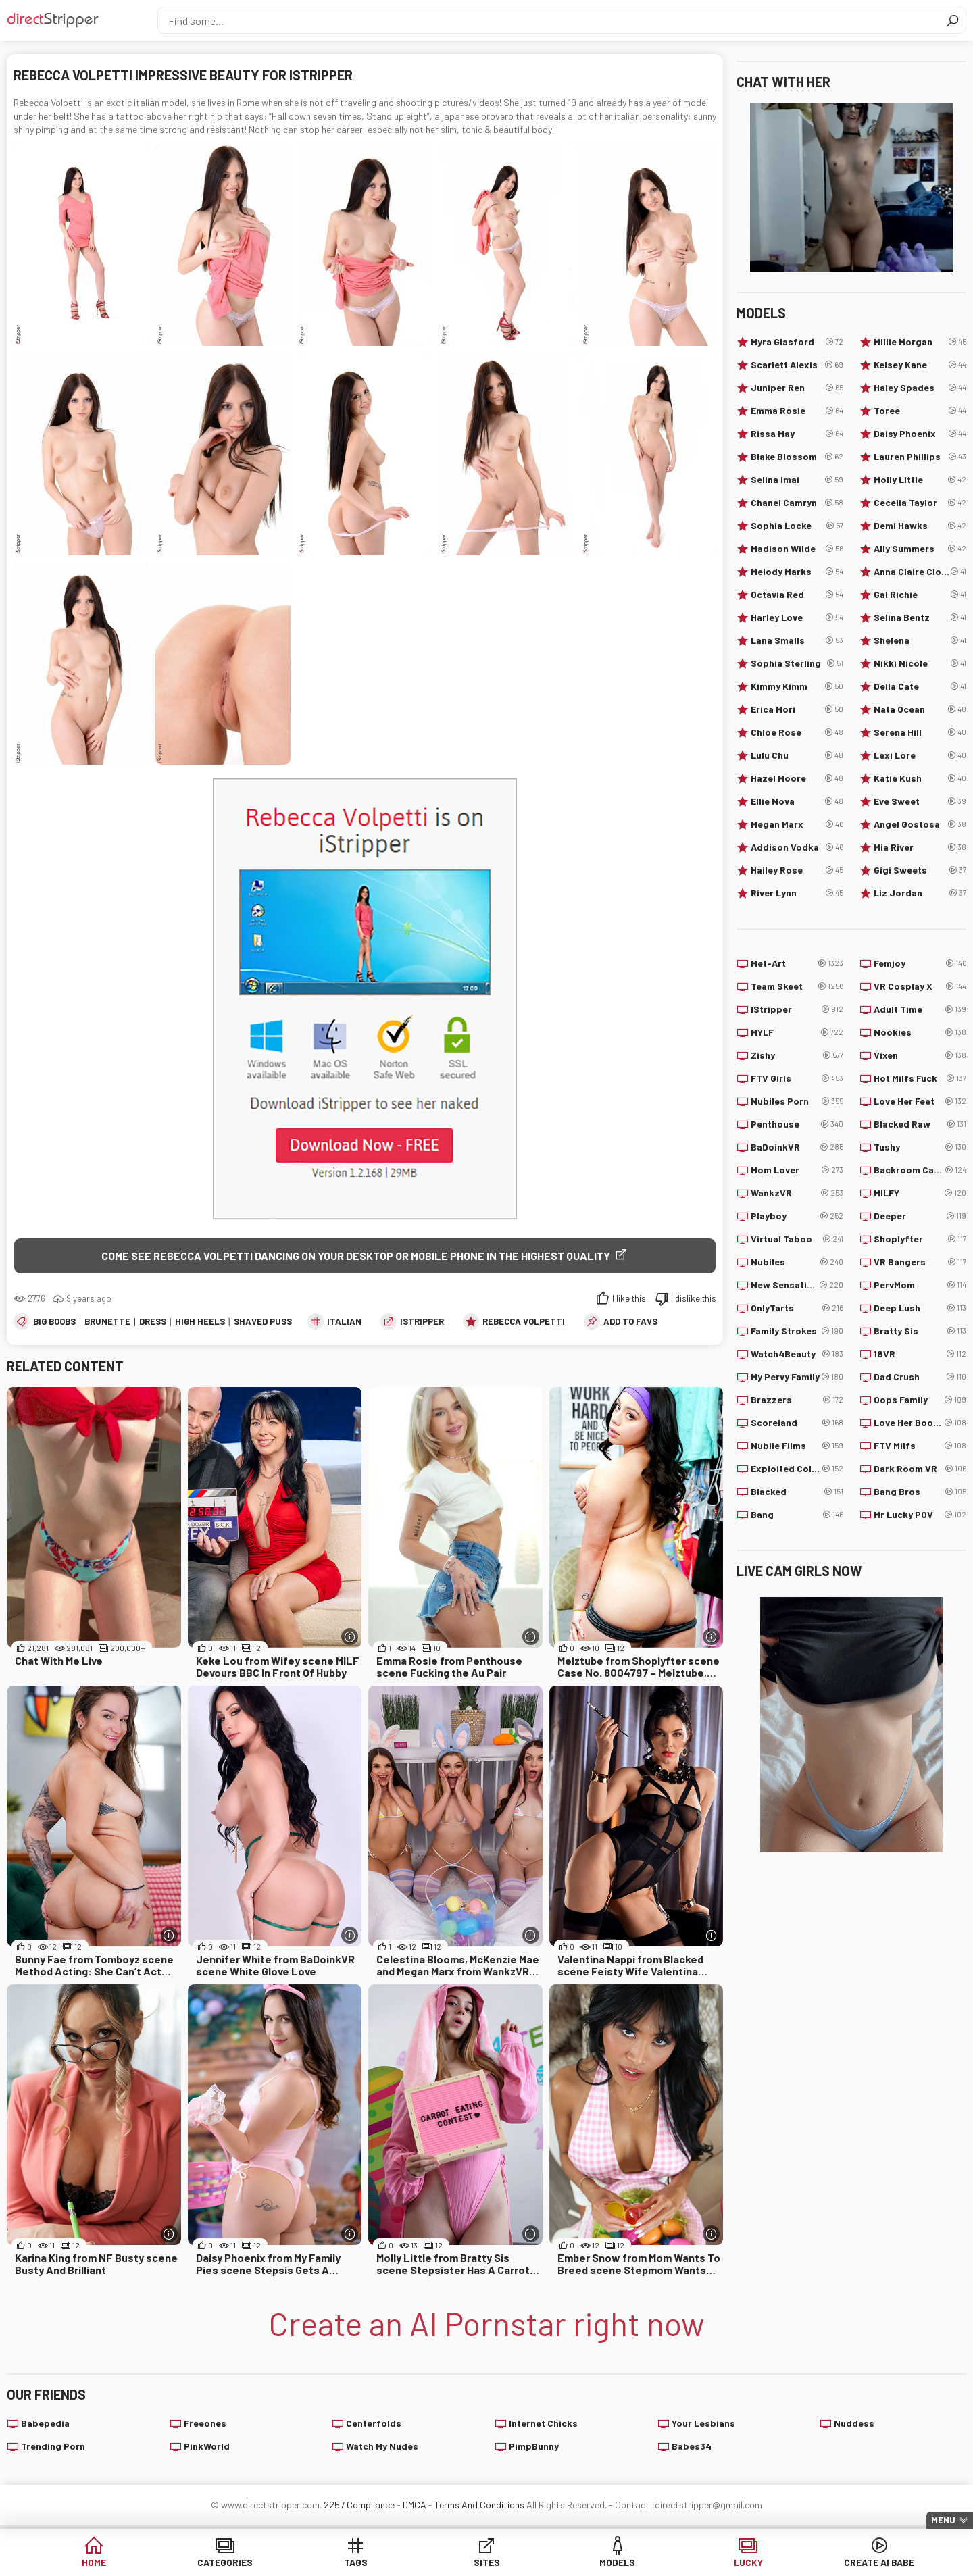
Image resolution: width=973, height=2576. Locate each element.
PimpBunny (534, 2446)
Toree (920, 411)
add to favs (630, 1321)
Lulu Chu (797, 755)
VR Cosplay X (920, 986)
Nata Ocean (920, 709)
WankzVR (797, 1193)
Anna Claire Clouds (920, 571)
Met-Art (797, 963)
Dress (152, 1321)
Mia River (920, 847)
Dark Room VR (920, 1469)
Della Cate (920, 686)
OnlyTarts (797, 1308)
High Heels (200, 1321)
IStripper (422, 1321)
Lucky (693, 2562)
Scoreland (797, 1423)
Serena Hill (920, 732)
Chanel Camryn (797, 503)
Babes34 (692, 2446)
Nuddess (854, 2423)
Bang (797, 1515)
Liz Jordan (920, 893)
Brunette (107, 1321)
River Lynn (797, 893)
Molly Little (920, 480)
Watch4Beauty (797, 1354)
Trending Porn (53, 2446)
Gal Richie (920, 594)
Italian (344, 1321)
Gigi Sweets (920, 870)
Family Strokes (797, 1331)
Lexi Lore (920, 755)
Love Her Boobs (920, 1423)
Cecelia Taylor (920, 503)
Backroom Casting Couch (920, 1170)
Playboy (797, 1216)
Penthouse (797, 1124)
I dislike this (693, 1298)
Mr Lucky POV (920, 1515)
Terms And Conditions (479, 2504)
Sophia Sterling (797, 663)
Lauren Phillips (920, 457)
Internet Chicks (543, 2423)
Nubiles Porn (797, 1101)
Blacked (797, 1492)
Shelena (920, 640)
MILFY (920, 1193)
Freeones (205, 2423)
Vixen (920, 1055)
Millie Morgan (920, 342)
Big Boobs (54, 1321)
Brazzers (797, 1400)
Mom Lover (797, 1170)
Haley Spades (920, 388)
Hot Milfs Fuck (920, 1078)
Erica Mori (797, 709)
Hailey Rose (797, 870)
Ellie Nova (797, 801)
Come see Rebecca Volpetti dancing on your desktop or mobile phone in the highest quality (355, 1255)
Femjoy (920, 963)
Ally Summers (920, 548)
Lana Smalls (797, 640)
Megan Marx (797, 824)
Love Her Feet (920, 1101)
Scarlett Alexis (797, 365)
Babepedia (45, 2423)
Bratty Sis (920, 1331)
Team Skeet (797, 986)
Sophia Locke (797, 525)
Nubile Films (797, 1446)
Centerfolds (373, 2423)
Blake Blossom (797, 457)
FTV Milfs (920, 1446)
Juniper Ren (797, 388)
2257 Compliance (359, 2504)
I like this (629, 1298)
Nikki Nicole (920, 663)
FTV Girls (797, 1078)
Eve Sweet (920, 801)
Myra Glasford (797, 342)
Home (176, 2562)
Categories (279, 2562)
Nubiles (797, 1262)
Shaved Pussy (265, 1321)
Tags (383, 2562)
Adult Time (920, 1009)
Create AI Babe (797, 2562)
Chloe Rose (797, 732)
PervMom (920, 1285)
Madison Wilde (797, 548)
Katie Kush (920, 778)
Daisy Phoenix (920, 434)
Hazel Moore (797, 778)
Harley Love (797, 617)
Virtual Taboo (797, 1239)
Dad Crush (920, 1377)
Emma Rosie (797, 411)
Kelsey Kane (920, 365)
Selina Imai (797, 480)
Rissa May (797, 434)
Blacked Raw (920, 1124)
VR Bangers (920, 1262)
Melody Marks (797, 571)
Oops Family (920, 1400)
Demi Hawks (920, 525)
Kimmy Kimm (797, 686)
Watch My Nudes (382, 2446)
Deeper (920, 1216)
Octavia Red (797, 594)
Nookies (920, 1032)
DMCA (414, 2504)
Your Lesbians (703, 2423)
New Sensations (797, 1285)
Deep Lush (920, 1308)
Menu (943, 2520)
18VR (920, 1354)
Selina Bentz (920, 617)
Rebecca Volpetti (523, 1321)
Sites (487, 2562)
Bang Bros (920, 1492)
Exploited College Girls (797, 1469)
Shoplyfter (920, 1239)
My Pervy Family (797, 1377)
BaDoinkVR (797, 1147)
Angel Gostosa (920, 824)
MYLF (797, 1032)
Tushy (920, 1147)
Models (590, 2562)
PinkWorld (207, 2446)
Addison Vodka (797, 847)
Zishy (797, 1055)
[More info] (349, 1636)
